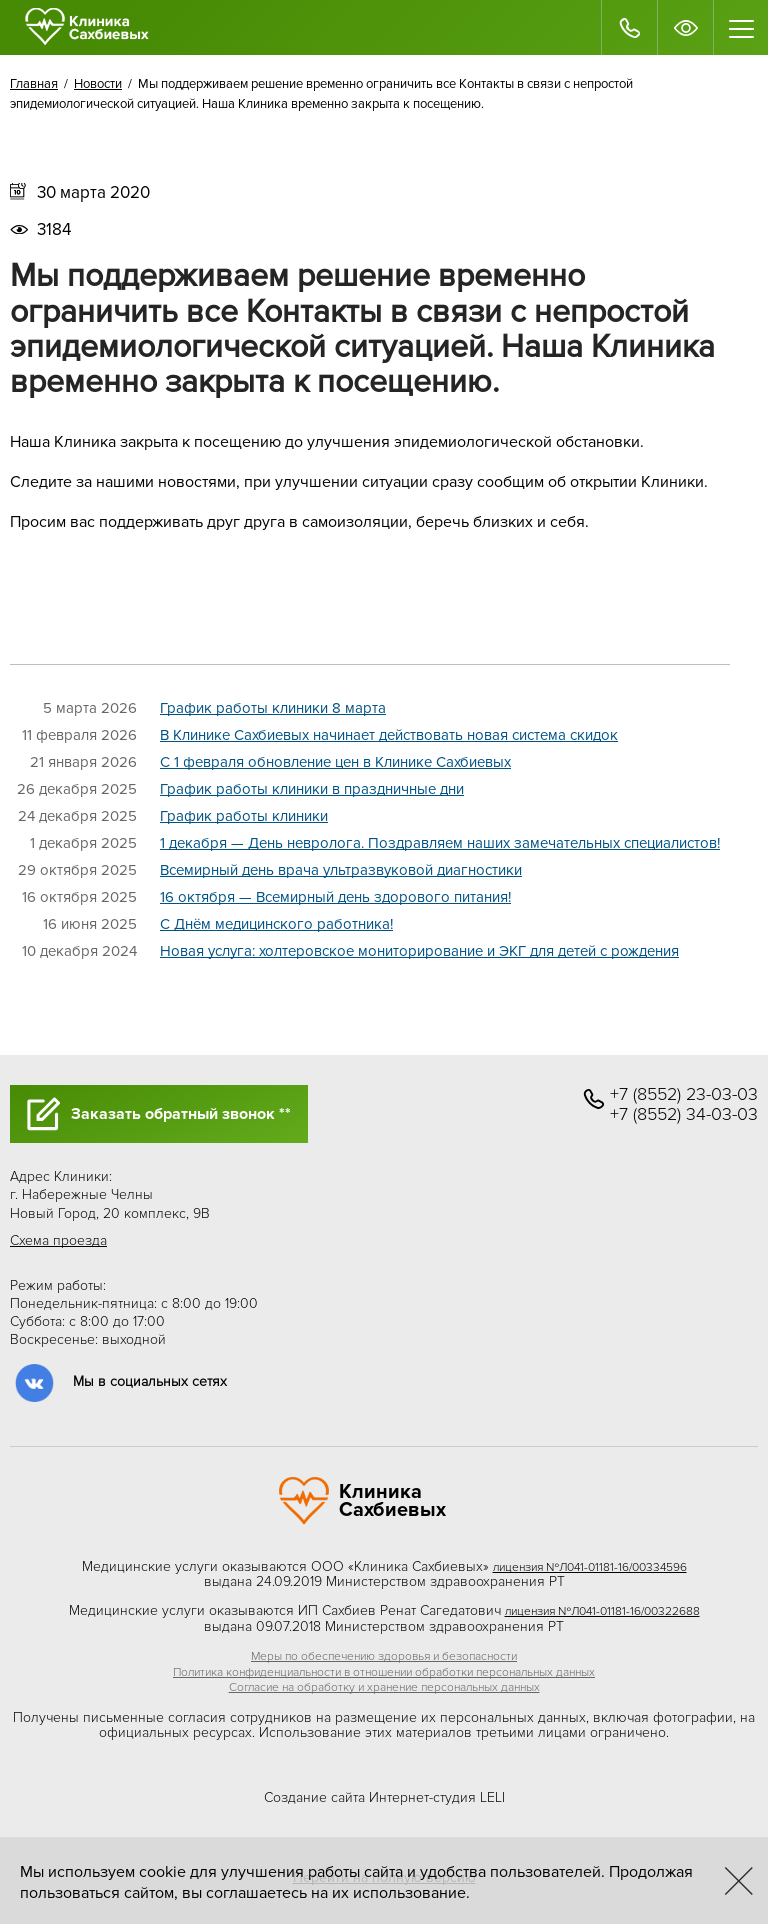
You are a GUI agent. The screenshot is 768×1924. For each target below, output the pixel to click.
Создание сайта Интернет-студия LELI (384, 1797)
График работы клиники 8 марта (273, 708)
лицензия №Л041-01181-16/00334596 (590, 1567)
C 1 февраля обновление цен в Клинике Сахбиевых (335, 762)
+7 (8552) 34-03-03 (684, 1115)
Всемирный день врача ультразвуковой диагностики (341, 870)
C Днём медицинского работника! (276, 924)
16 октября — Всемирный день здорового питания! (335, 897)
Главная (34, 84)
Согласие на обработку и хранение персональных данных (384, 1687)
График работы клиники (244, 816)
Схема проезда (58, 1240)
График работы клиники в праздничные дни (312, 789)
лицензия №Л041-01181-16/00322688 (602, 1611)
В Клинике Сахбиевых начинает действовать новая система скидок (389, 735)
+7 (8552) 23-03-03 (684, 1095)
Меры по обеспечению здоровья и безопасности (384, 1656)
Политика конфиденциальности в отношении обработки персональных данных (384, 1672)
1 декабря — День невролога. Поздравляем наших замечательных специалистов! (440, 843)
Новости (98, 84)
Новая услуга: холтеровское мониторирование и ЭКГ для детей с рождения (419, 951)
